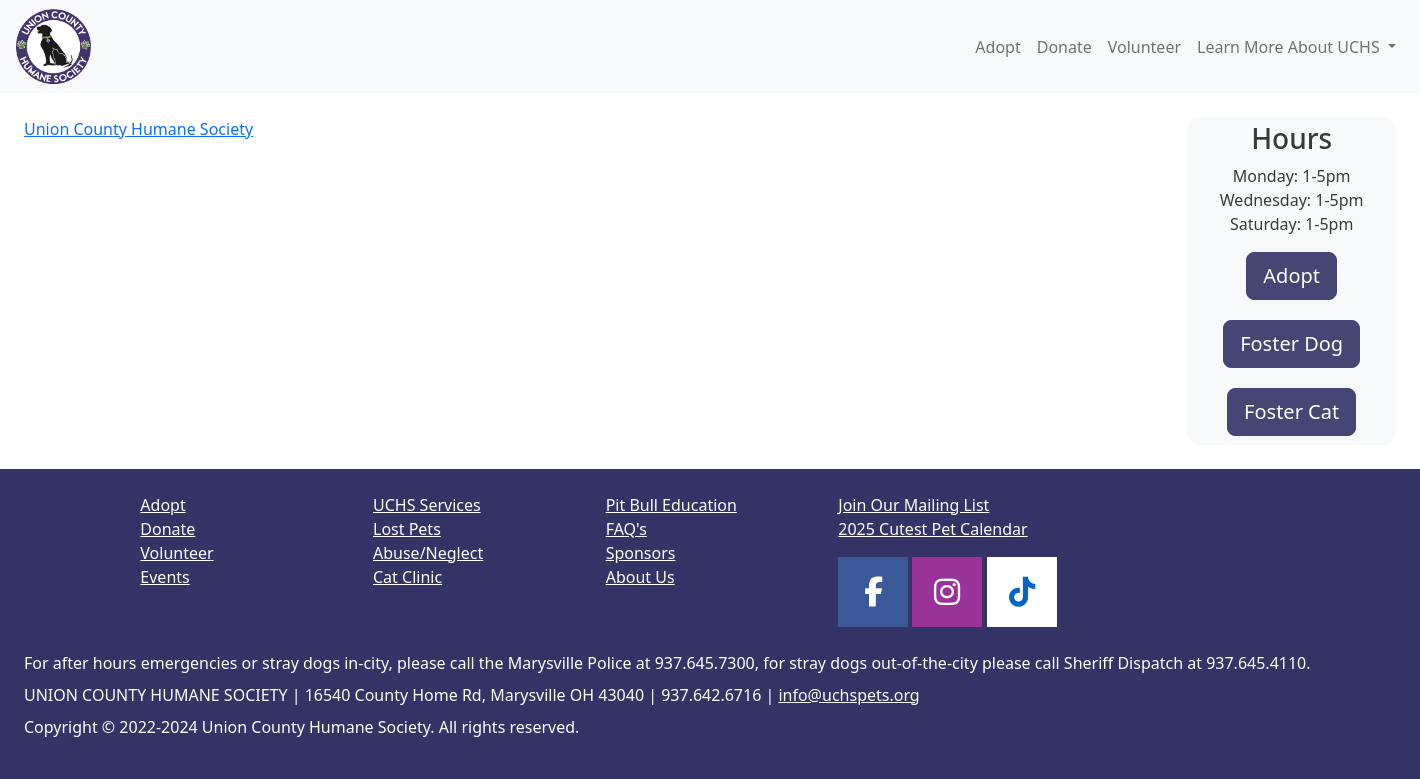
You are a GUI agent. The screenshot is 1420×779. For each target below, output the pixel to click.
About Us (640, 577)
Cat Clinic (407, 577)
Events (164, 577)
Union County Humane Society (138, 129)
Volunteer (1144, 47)
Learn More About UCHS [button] (1290, 47)
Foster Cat (1291, 411)
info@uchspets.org (848, 695)
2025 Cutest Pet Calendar (932, 529)
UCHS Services (427, 505)
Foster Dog (1291, 343)
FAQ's (626, 529)
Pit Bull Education (671, 505)
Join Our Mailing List (913, 505)
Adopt (997, 47)
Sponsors (641, 553)
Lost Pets (407, 529)
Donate (1064, 47)
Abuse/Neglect (428, 553)
